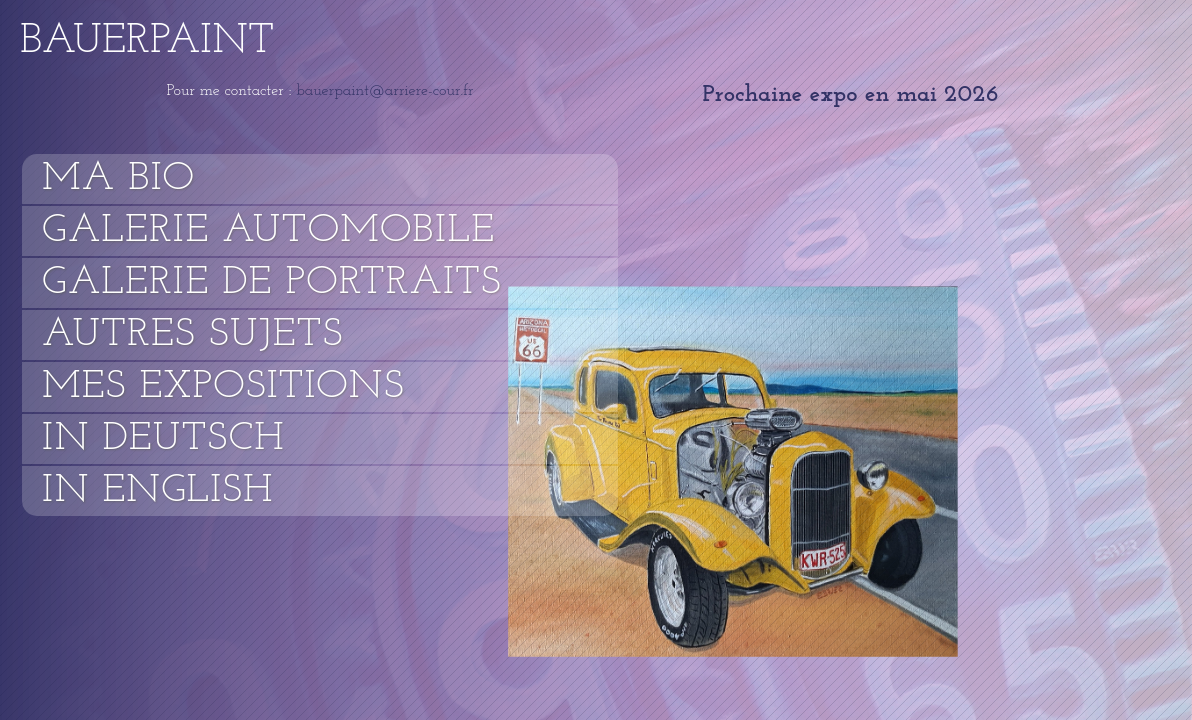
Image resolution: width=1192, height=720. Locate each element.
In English (158, 491)
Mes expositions (223, 387)
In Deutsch (163, 439)
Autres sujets (192, 335)
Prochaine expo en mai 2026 (850, 95)
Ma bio (118, 179)
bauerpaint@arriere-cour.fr (382, 91)
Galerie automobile (268, 231)
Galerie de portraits (272, 283)
